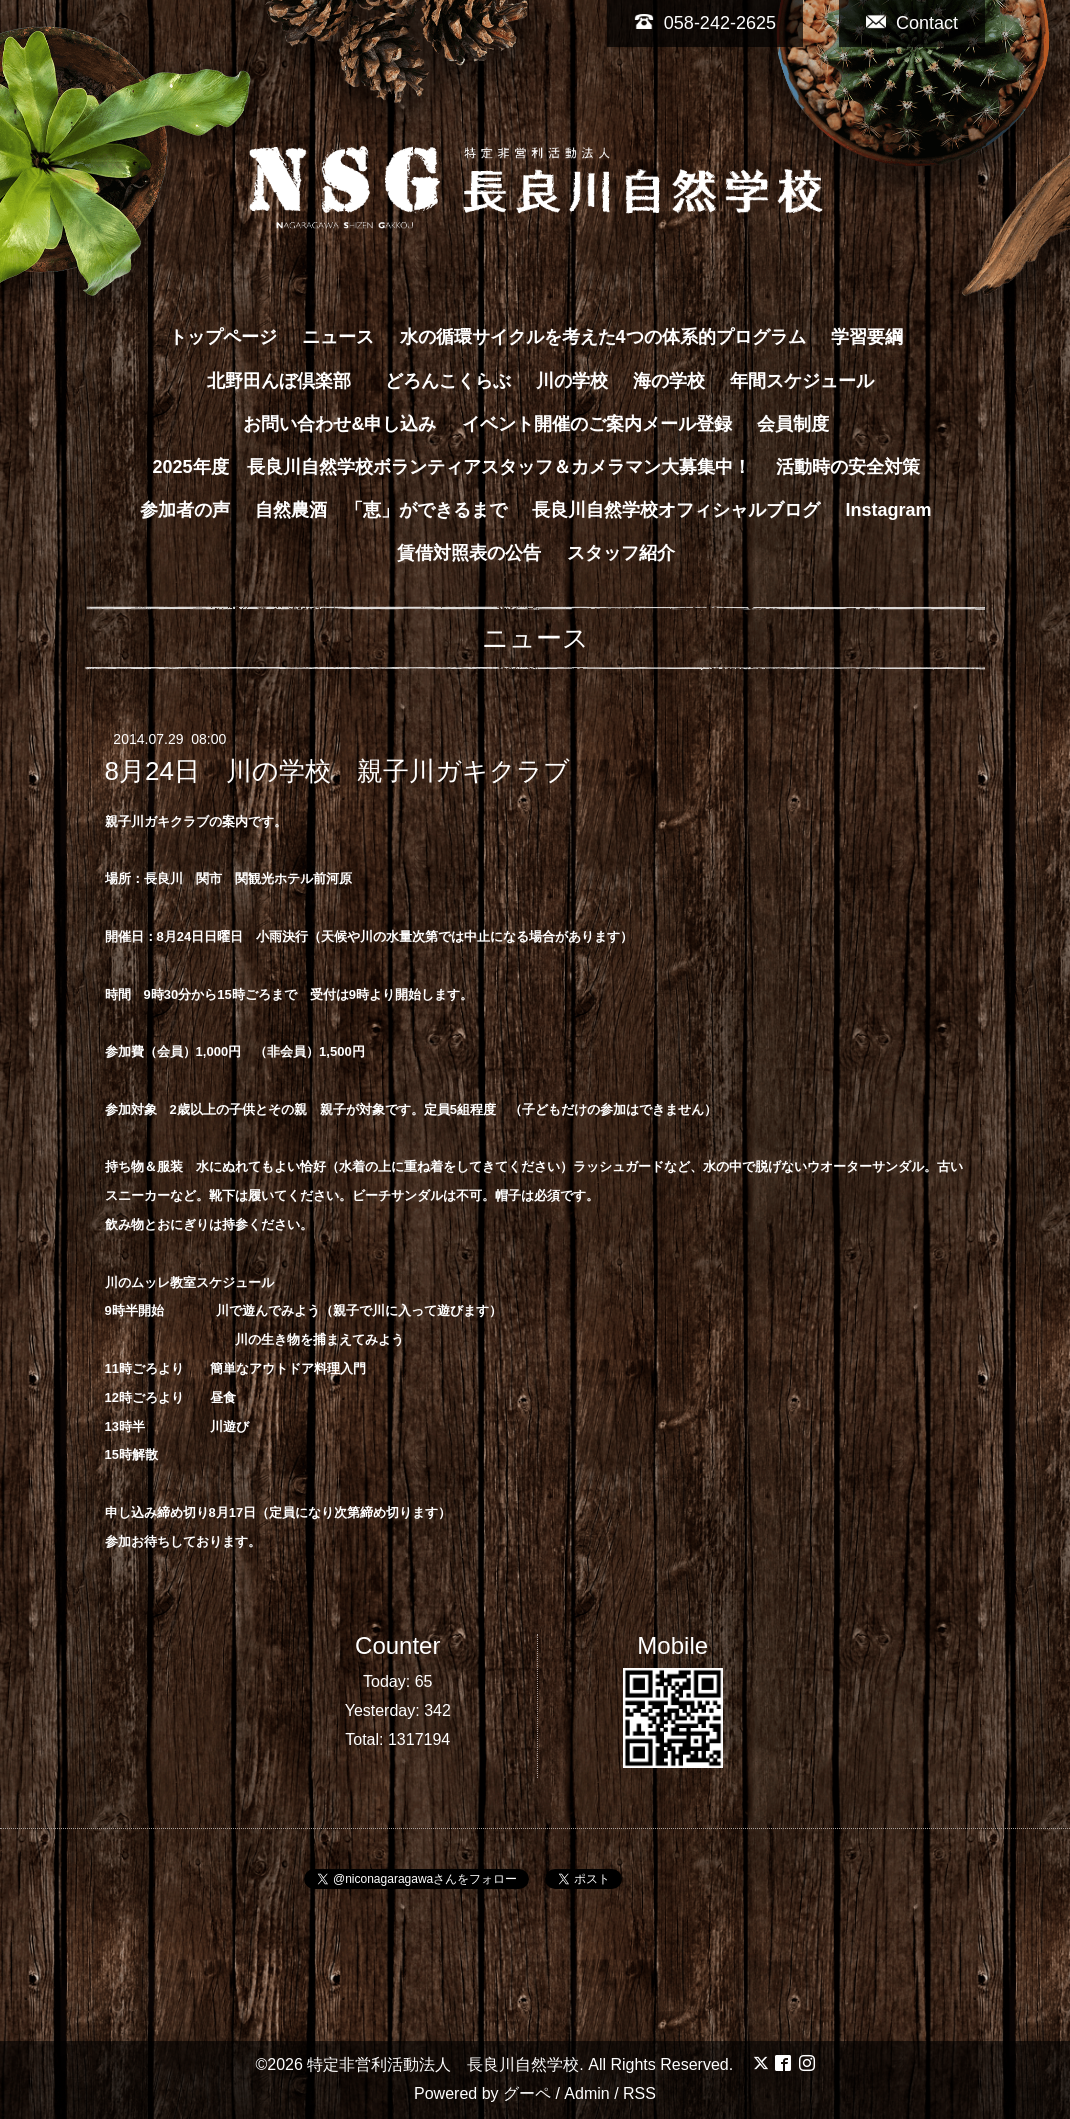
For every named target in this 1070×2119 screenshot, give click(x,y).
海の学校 (669, 381)
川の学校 (572, 381)
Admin (586, 2093)
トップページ (223, 337)
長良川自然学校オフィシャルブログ (676, 510)
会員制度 (793, 424)
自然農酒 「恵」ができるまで (381, 510)
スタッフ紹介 (621, 553)
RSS (639, 2093)
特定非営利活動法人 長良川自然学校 (443, 2064)
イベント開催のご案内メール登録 (597, 424)
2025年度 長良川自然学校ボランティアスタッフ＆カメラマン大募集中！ (451, 467)
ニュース (338, 337)
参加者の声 (185, 510)
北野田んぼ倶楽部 (288, 381)
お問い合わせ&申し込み (339, 424)
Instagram (889, 510)
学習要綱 (867, 337)
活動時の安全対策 (848, 467)
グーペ (527, 2093)
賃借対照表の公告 (469, 553)
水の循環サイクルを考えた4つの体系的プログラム (603, 337)
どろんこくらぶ (448, 381)
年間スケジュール (802, 381)
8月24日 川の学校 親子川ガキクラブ (337, 771)
